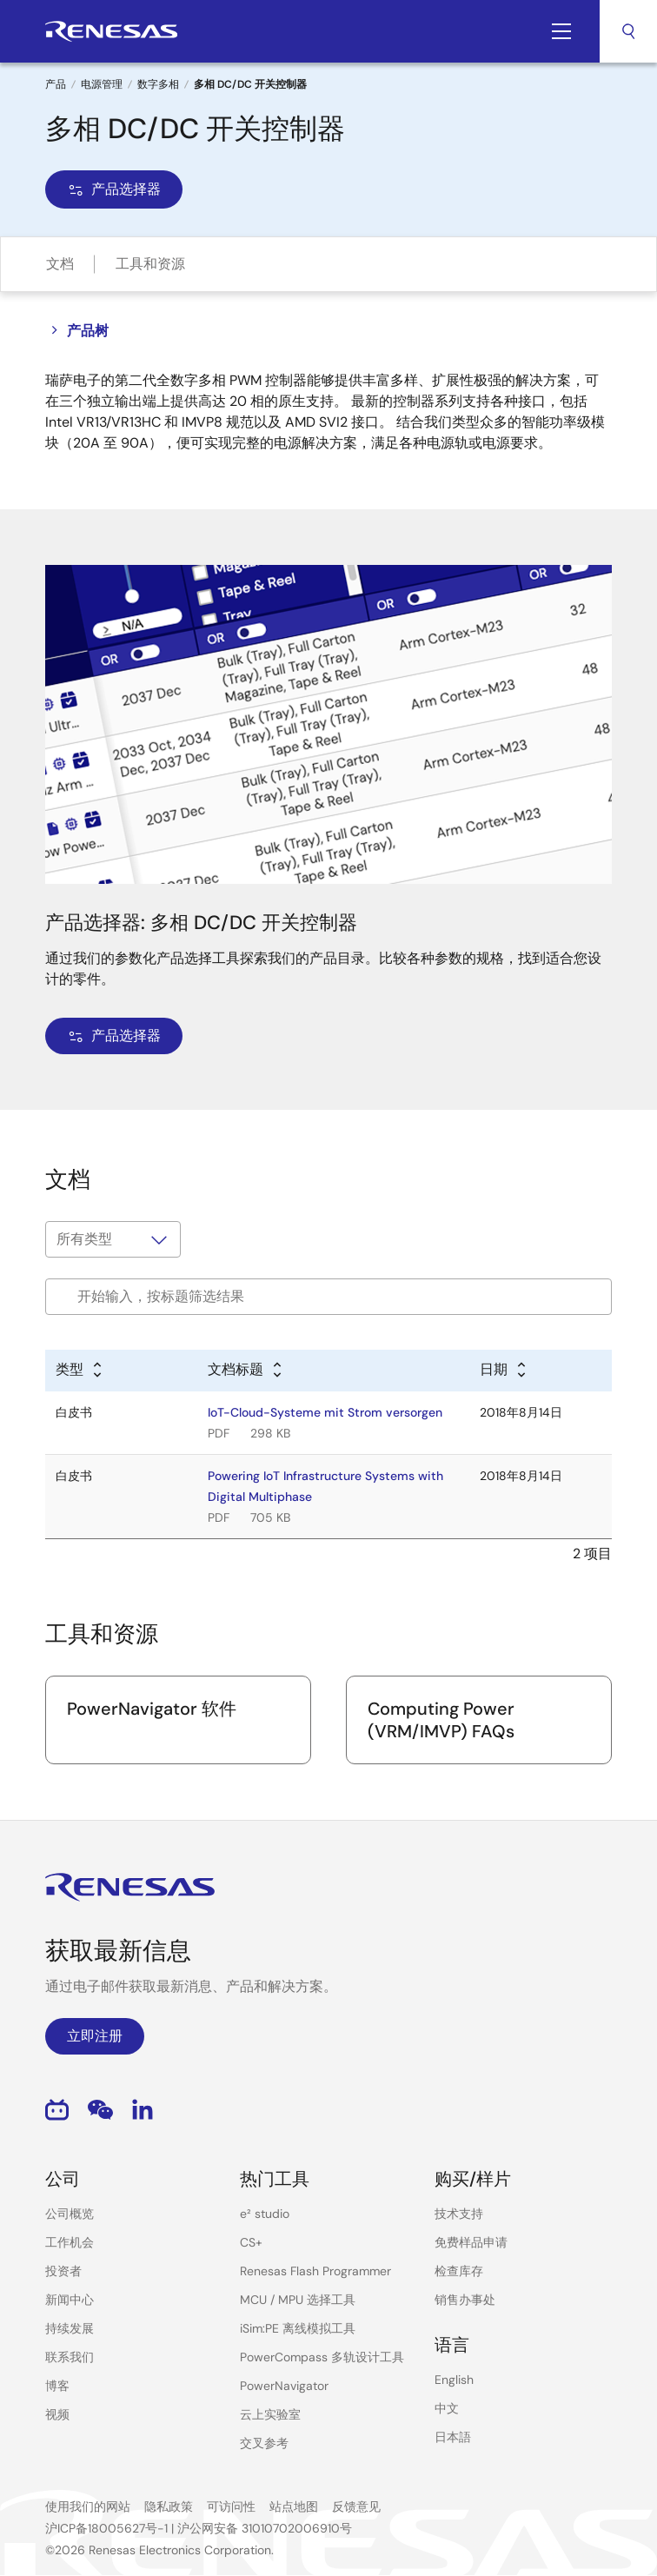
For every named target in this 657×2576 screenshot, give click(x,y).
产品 (55, 84)
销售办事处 (465, 2299)
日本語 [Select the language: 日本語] (453, 2437)
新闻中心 (69, 2299)
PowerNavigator (284, 2385)
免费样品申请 (471, 2242)
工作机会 (69, 2242)
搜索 (628, 31)
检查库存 (459, 2271)
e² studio (264, 2213)
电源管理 (102, 84)
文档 (60, 264)
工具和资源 (150, 264)
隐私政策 (168, 2506)
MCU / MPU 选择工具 (297, 2299)
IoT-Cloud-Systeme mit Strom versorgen (325, 1412)
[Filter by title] (328, 1296)
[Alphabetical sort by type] (80, 1370)
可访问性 (231, 2506)
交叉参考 (264, 2443)
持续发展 (69, 2328)
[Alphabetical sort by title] (246, 1370)
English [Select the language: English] (454, 2379)
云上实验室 (270, 2414)
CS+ (251, 2242)
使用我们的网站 (87, 2506)
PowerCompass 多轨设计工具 (322, 2357)
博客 (57, 2385)
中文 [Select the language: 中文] (447, 2408)
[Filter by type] (113, 1239)
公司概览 (69, 2213)
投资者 (63, 2271)
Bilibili (57, 2109)
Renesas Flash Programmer (315, 2271)
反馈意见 (356, 2506)
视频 (57, 2414)
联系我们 (69, 2357)
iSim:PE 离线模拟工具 (297, 2328)
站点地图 (293, 2506)
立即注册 (95, 2036)
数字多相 (158, 84)
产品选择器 (114, 189)
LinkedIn (142, 2109)
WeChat (100, 2109)
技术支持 (459, 2213)
